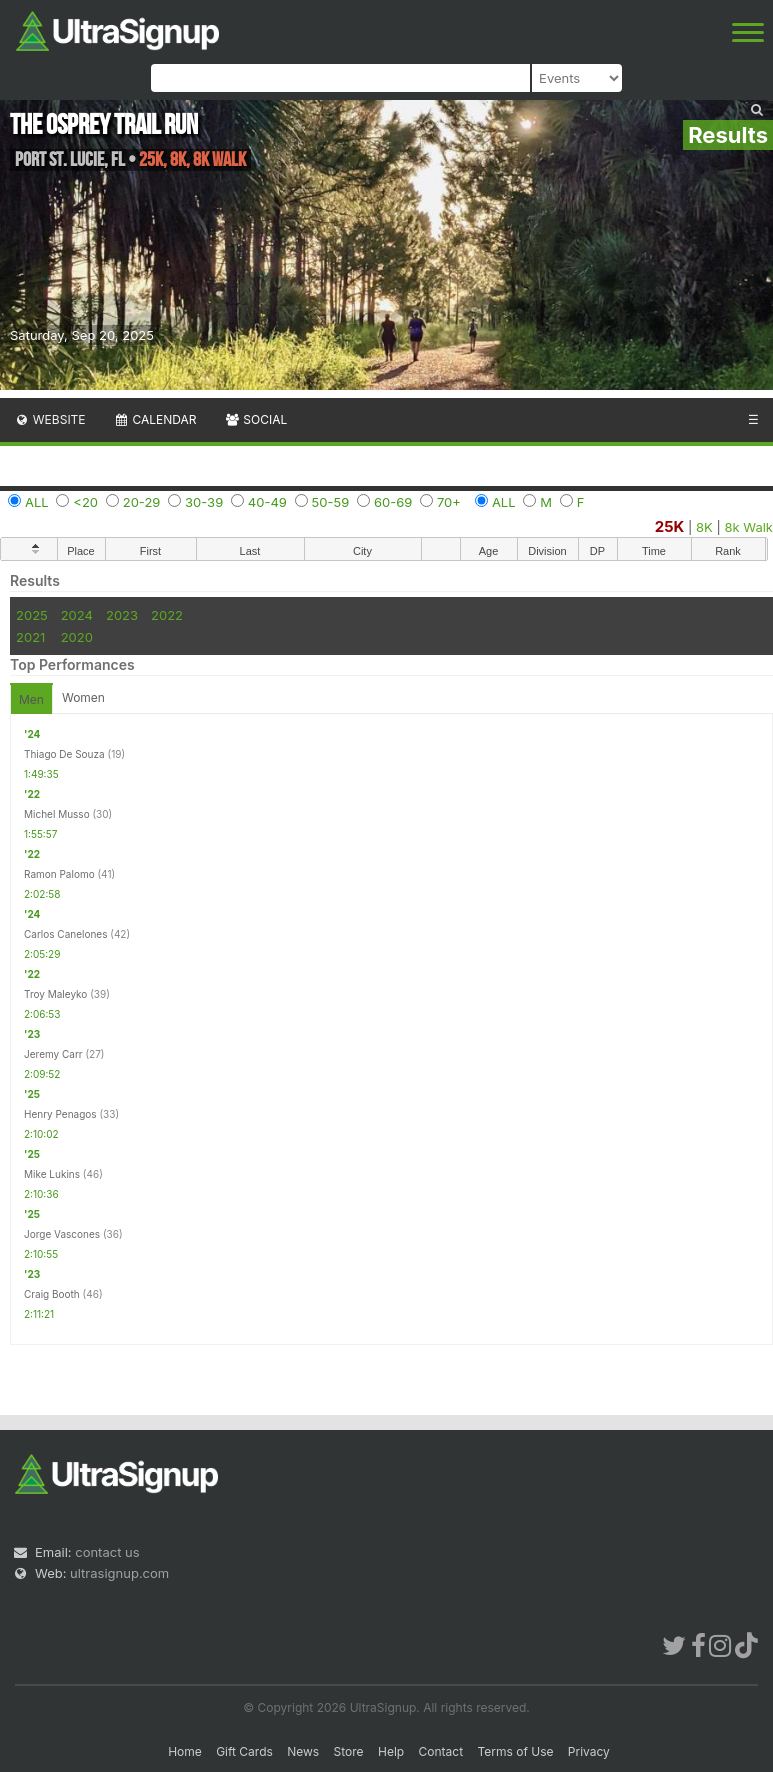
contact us (107, 1552)
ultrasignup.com (119, 1573)
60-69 (393, 502)
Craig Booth (52, 1294)
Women (83, 697)
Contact (441, 1751)
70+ (449, 502)
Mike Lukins (52, 1174)
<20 (85, 502)
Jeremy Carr (53, 1054)
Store (349, 1751)
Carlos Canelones (65, 934)
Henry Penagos (60, 1114)
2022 (167, 615)
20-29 (142, 502)
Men (31, 699)
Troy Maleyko (55, 994)
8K (704, 527)
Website (50, 419)
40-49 (267, 502)
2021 (30, 637)
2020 (77, 637)
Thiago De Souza (64, 754)
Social (255, 419)
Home (185, 1751)
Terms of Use (515, 1751)
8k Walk (748, 527)
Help (391, 1751)
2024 (77, 615)
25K (670, 526)
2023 (122, 615)
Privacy (589, 1751)
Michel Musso (57, 814)
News (303, 1751)
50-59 (331, 502)
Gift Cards (244, 1751)
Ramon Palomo (59, 874)
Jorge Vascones (62, 1234)
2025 (32, 615)
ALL (37, 502)
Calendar (155, 419)
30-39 (204, 502)
